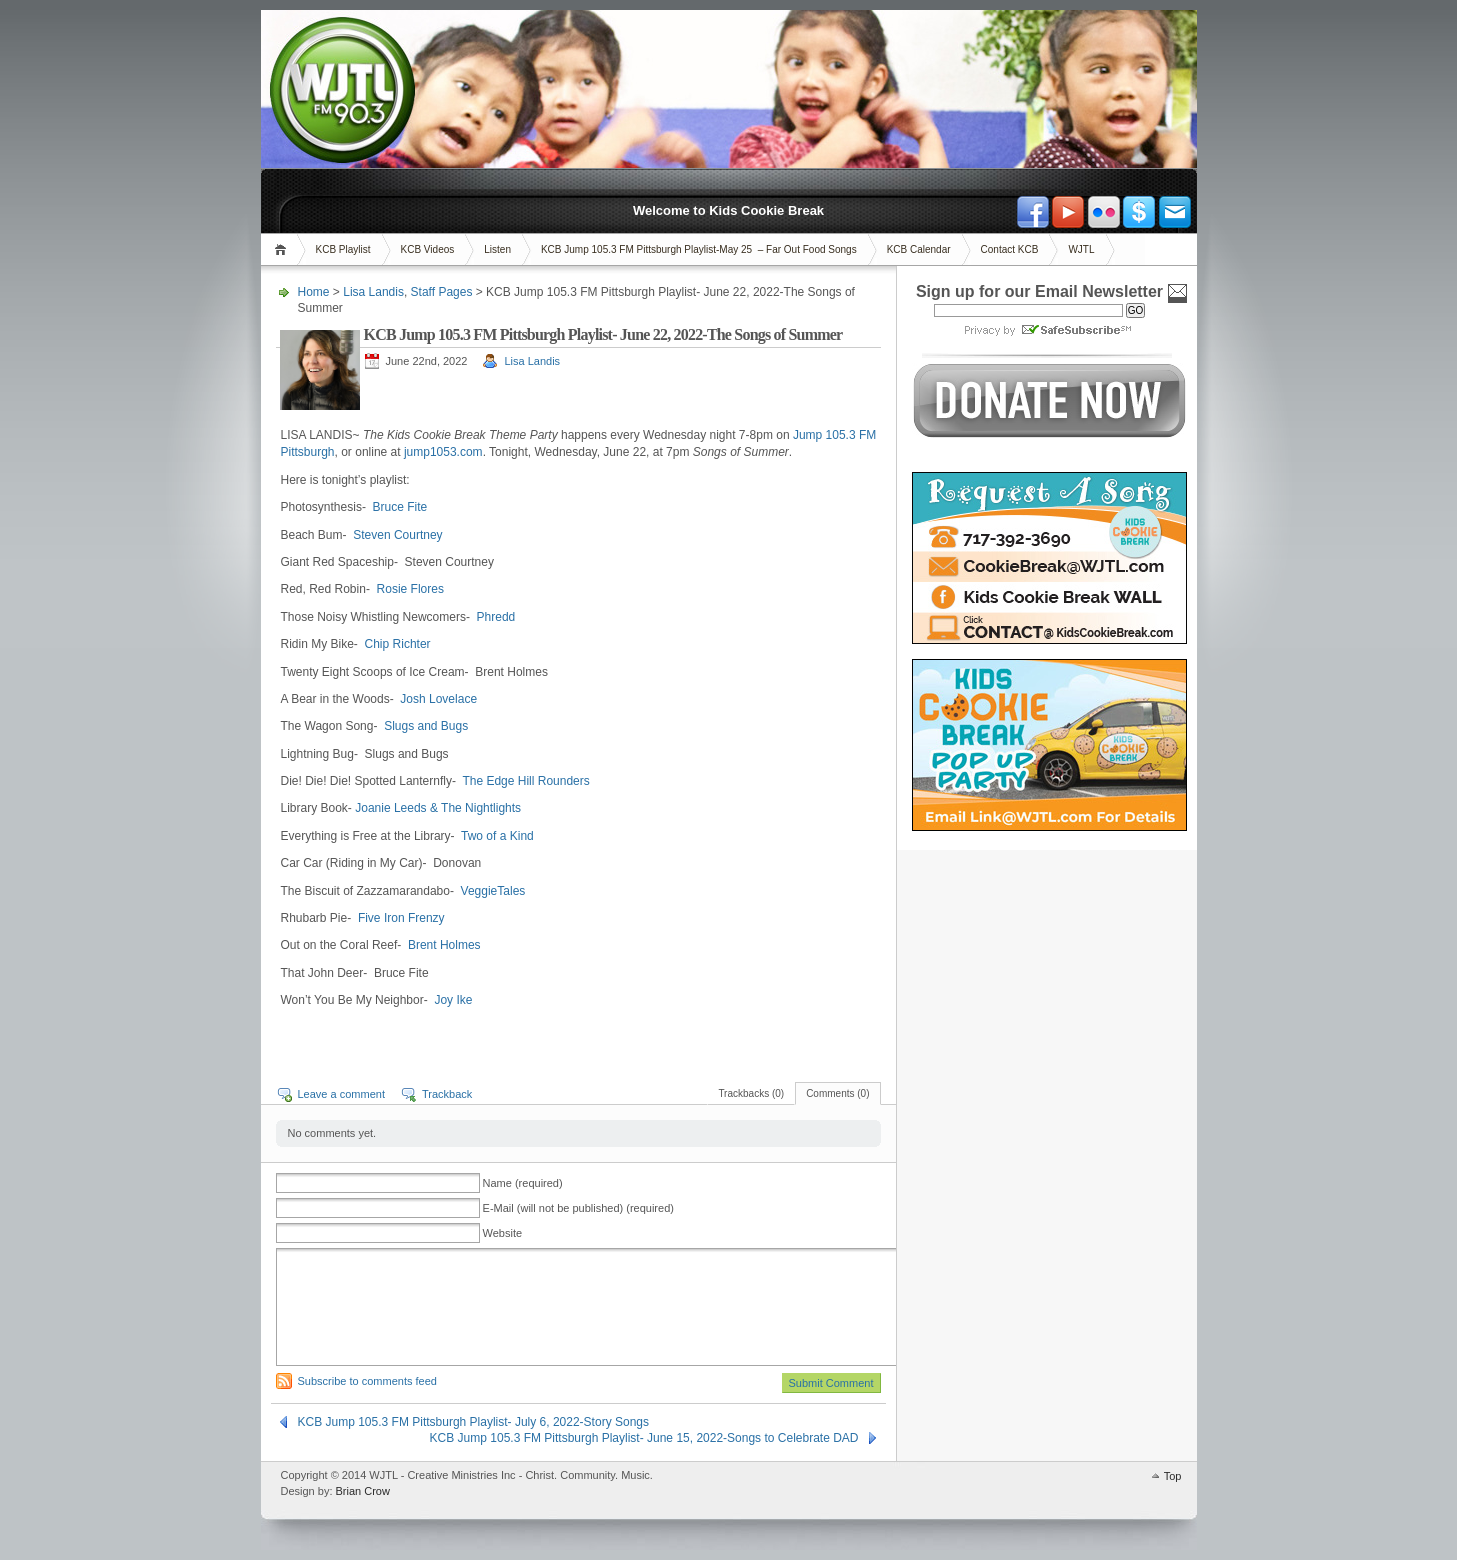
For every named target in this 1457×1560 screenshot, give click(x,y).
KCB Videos (428, 249)
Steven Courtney (397, 535)
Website (503, 1233)
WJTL (1081, 249)
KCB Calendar (919, 249)
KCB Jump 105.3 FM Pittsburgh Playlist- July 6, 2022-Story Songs (474, 1422)
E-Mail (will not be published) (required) (578, 1208)
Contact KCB (1010, 249)
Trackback (447, 1094)
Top (1173, 1476)
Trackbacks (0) (751, 1093)
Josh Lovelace (438, 699)
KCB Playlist (343, 249)
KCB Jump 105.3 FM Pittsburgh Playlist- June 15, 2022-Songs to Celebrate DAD (644, 1438)
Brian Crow (363, 1491)
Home (283, 249)
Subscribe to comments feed (367, 1381)
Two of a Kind (497, 836)
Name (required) (523, 1183)
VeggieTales (493, 891)
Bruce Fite (400, 507)
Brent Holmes (444, 945)
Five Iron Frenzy (401, 918)
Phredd (496, 617)
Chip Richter (398, 644)
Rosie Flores (410, 589)
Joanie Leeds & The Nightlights (438, 808)
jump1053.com (443, 452)
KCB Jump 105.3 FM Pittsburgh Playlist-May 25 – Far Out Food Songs (699, 249)
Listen (497, 249)
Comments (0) (837, 1093)
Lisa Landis (373, 292)
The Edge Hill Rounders (525, 781)
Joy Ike (453, 1000)
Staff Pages (442, 292)
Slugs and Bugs (426, 726)
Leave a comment (341, 1094)
